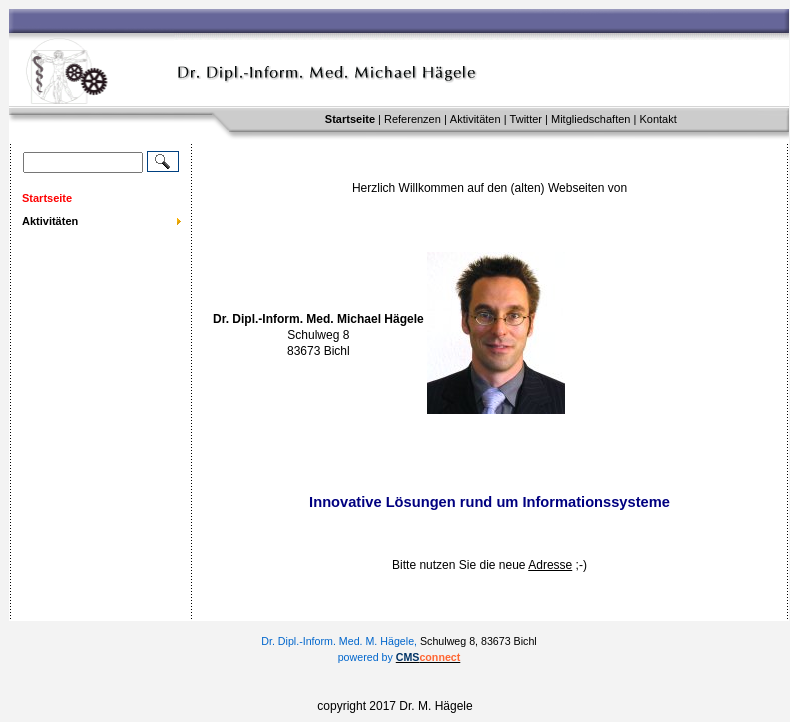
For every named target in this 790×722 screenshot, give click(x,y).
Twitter (526, 119)
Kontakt (657, 119)
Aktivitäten (475, 119)
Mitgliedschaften (591, 119)
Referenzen (412, 119)
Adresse (550, 565)
